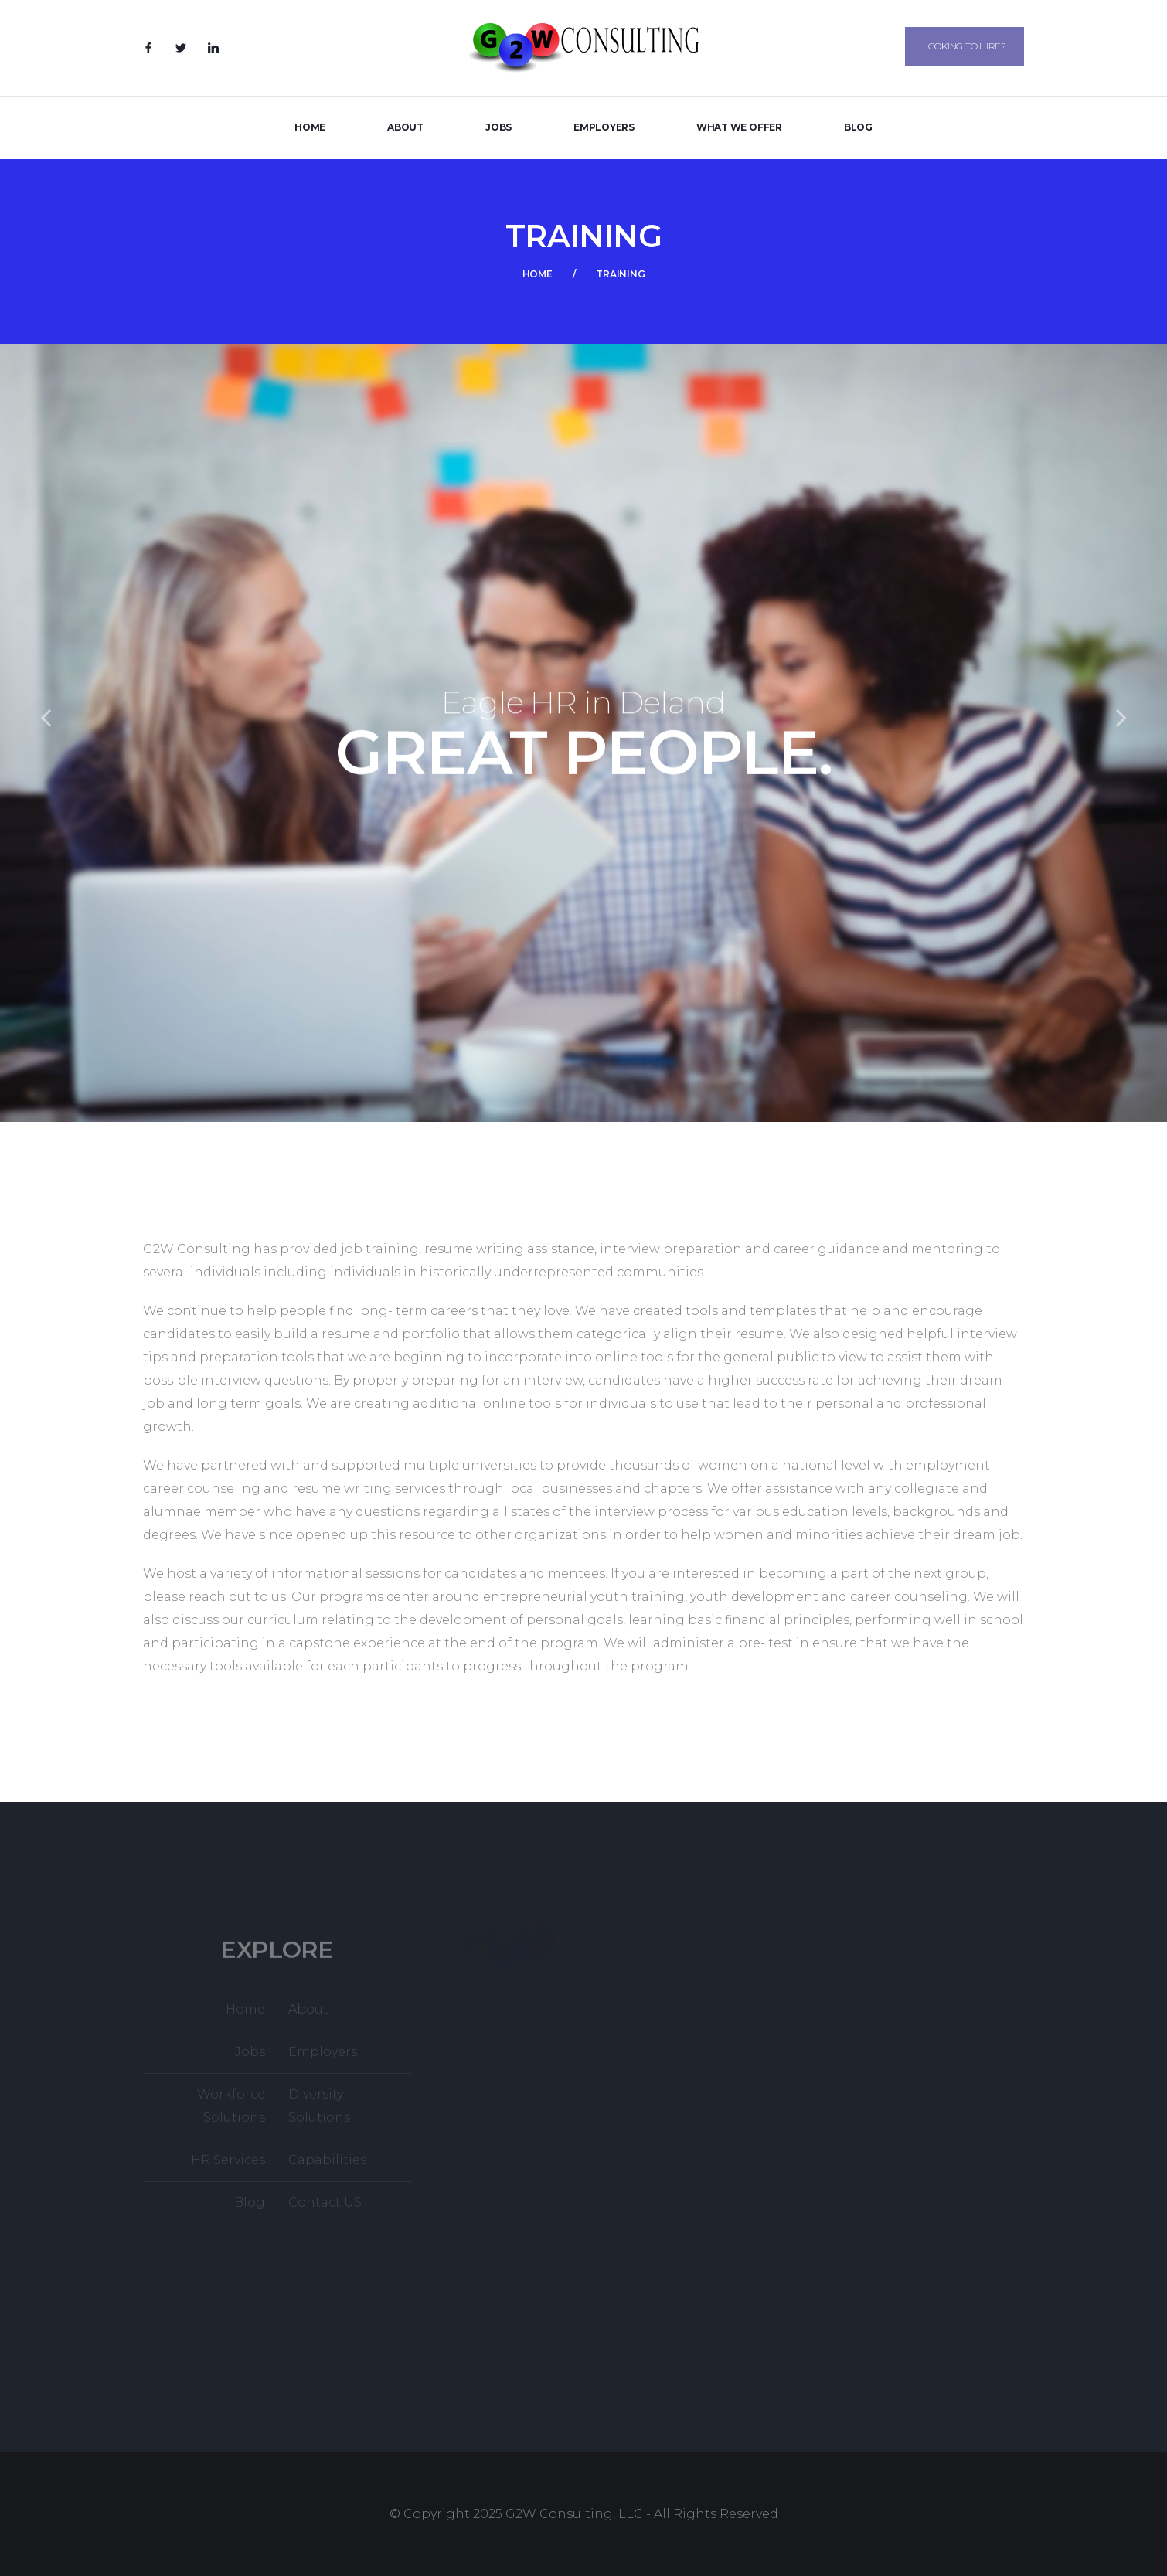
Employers (604, 127)
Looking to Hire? (964, 46)
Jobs (498, 127)
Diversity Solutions (319, 2111)
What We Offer (739, 127)
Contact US (325, 2207)
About (405, 127)
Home (309, 127)
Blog (858, 127)
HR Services (228, 2165)
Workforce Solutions (231, 2111)
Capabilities (327, 2165)
